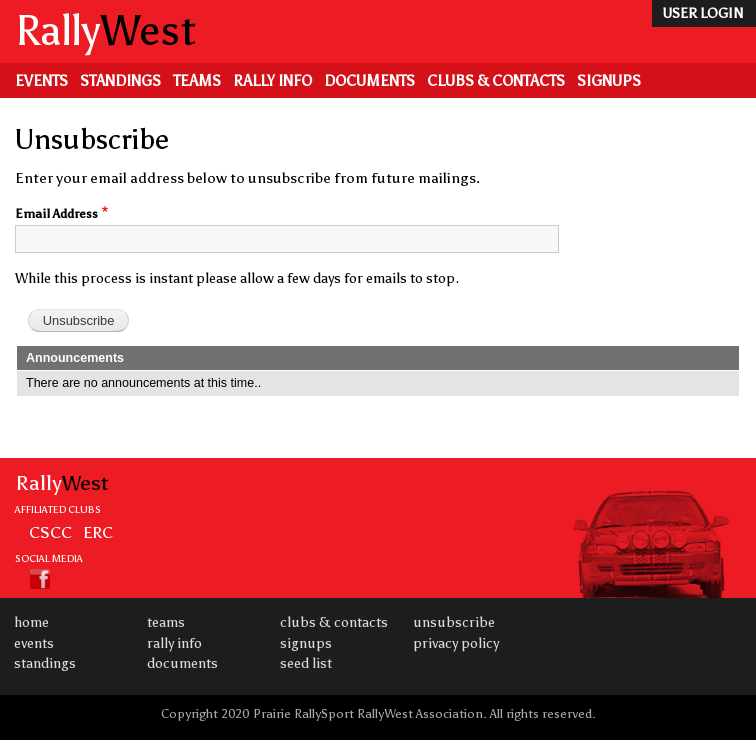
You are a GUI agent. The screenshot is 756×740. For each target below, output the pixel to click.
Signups (609, 81)
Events (41, 81)
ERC (98, 532)
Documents (369, 81)
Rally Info (272, 81)
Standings (120, 81)
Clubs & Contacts (496, 81)
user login (702, 13)
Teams (197, 81)
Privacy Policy (456, 643)
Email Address (56, 213)
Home (31, 622)
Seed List (306, 663)
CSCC (50, 532)
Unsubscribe (454, 622)
